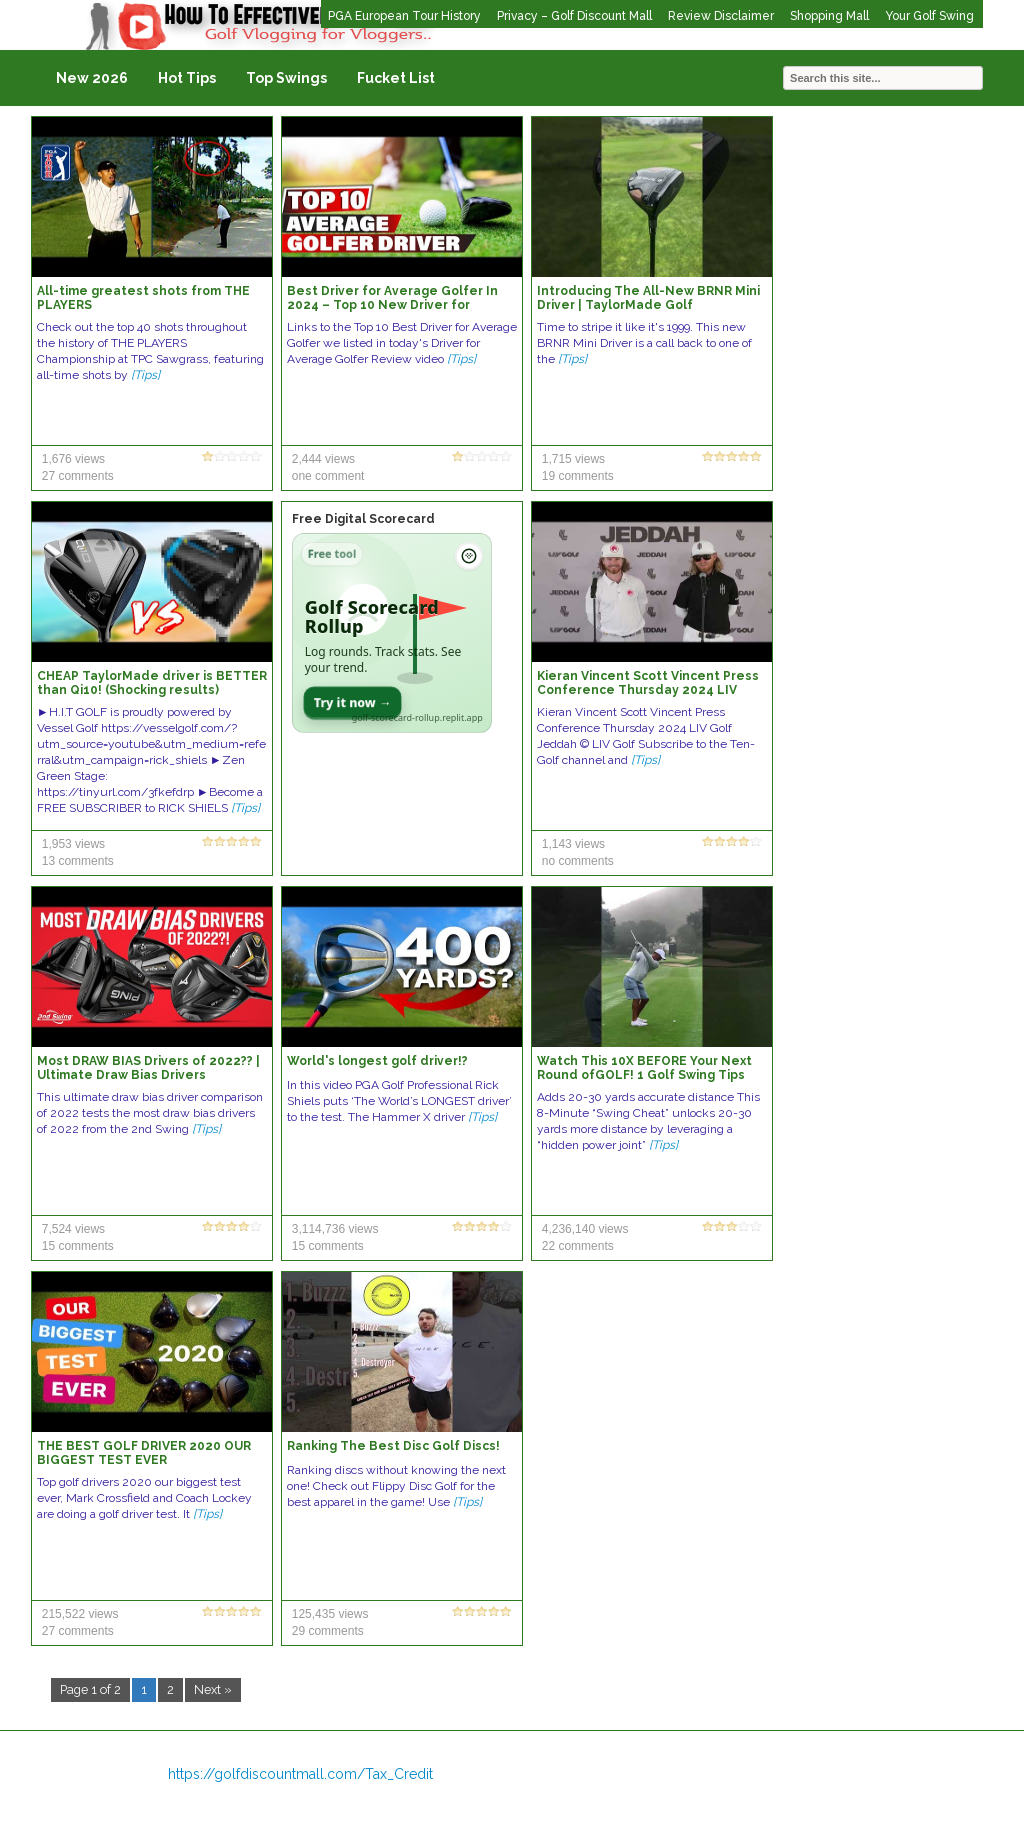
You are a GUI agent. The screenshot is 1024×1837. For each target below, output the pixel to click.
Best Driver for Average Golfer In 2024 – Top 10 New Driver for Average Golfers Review (392, 305)
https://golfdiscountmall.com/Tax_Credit (300, 1774)
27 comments (78, 476)
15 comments (78, 1246)
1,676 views (73, 459)
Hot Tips (187, 78)
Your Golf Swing (929, 16)
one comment (328, 476)
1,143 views (573, 844)
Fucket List (396, 78)
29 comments (328, 1631)
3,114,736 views (335, 1229)
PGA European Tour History (404, 16)
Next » (213, 1689)
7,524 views (73, 1229)
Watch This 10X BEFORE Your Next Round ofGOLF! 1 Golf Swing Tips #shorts (644, 1075)
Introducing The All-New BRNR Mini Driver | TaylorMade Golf (648, 298)
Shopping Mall (829, 16)
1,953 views (73, 844)
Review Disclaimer (721, 16)
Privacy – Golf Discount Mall (574, 16)
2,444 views (323, 459)
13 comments (78, 861)
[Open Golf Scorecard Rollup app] (392, 633)
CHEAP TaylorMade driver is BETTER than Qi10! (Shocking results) (152, 683)
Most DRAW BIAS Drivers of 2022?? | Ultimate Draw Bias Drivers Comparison (148, 1075)
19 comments (578, 476)
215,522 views (80, 1614)
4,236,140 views (585, 1229)
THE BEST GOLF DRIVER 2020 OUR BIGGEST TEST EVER (144, 1453)
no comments (578, 861)
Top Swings (286, 78)
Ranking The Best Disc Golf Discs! (393, 1446)
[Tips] (145, 375)
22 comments (578, 1246)
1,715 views (573, 459)
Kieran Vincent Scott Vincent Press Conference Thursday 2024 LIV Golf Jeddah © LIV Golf (648, 690)
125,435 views (330, 1614)
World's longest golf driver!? (377, 1061)
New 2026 (92, 78)
